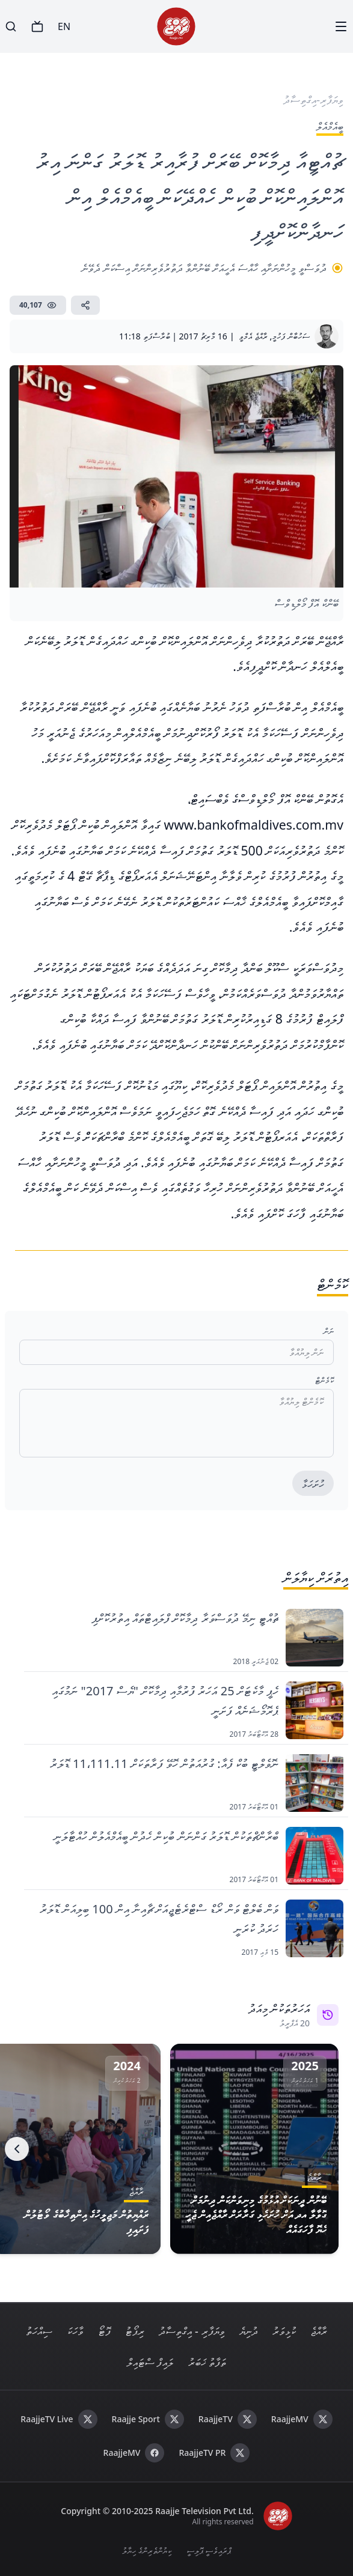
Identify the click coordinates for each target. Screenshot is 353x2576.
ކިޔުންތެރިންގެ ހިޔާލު (147, 2550)
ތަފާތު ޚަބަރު (207, 2362)
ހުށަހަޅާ (313, 1484)
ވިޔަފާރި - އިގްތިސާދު (191, 2331)
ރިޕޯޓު (134, 2331)
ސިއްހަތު (39, 2331)
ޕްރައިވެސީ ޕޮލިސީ (209, 2550)
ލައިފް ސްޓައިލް (150, 2362)
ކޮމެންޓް (324, 1380)
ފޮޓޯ (104, 2331)
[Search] (11, 26)
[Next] (17, 2149)
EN (64, 26)
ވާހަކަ (75, 2331)
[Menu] (341, 26)
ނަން (329, 1331)
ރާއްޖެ (318, 2331)
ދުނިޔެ (248, 2331)
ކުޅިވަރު (284, 2331)
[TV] (37, 26)
